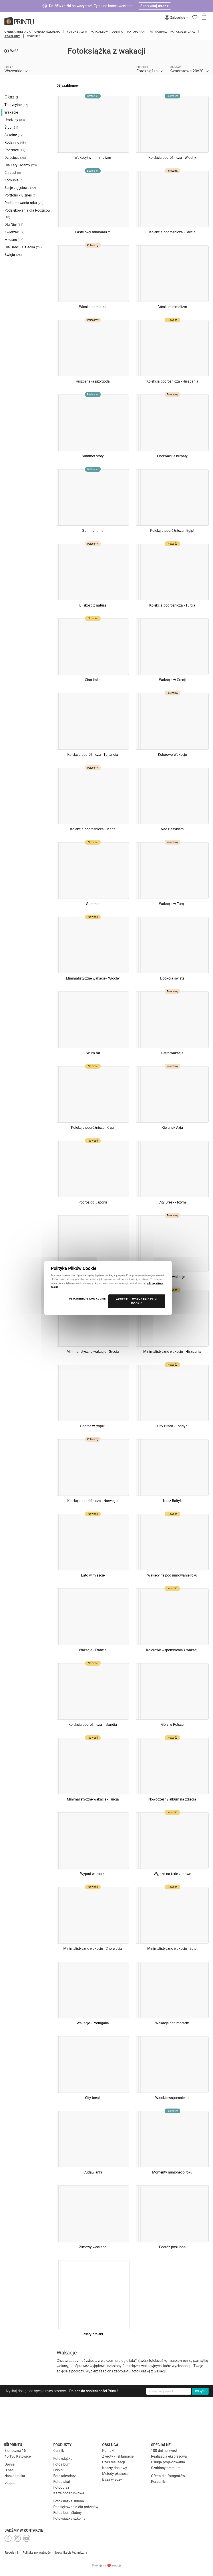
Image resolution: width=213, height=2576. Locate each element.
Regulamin (12, 2552)
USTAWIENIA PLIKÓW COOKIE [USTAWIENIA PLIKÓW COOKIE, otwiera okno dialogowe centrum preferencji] (87, 1298)
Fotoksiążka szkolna (69, 2518)
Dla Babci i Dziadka (23, 247)
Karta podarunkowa (68, 2493)
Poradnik (158, 2482)
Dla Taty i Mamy (20, 165)
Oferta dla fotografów (168, 2476)
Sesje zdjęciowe (20, 188)
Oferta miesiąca (17, 31)
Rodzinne (15, 142)
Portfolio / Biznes (20, 195)
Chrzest (12, 173)
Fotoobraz (158, 31)
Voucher (34, 36)
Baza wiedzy (112, 2479)
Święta (13, 255)
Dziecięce (15, 157)
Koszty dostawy (114, 2468)
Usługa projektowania (168, 2462)
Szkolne (14, 135)
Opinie (9, 2464)
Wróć (14, 51)
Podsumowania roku (24, 203)
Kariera (10, 2484)
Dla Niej (13, 224)
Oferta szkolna (47, 31)
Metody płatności (115, 2474)
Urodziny (14, 120)
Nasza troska (14, 2476)
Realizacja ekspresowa (169, 2456)
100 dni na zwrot (164, 2450)
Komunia (14, 180)
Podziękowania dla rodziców (75, 2507)
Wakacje (11, 112)
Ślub (11, 127)
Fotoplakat (136, 31)
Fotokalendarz (182, 31)
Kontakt (108, 2450)
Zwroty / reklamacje (117, 2456)
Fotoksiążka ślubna (68, 2501)
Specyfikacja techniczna (70, 2552)
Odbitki (118, 31)
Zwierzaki (14, 232)
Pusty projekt (93, 2334)
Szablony (12, 36)
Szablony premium (166, 2468)
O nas (9, 2470)
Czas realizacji (113, 2462)
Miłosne (14, 240)
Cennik (58, 2450)
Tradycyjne (16, 105)
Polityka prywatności (36, 2552)
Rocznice (14, 150)
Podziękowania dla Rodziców (27, 213)
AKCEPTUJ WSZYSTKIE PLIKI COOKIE (137, 1301)
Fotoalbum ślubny (67, 2513)
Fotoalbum (99, 31)
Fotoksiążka (77, 31)
